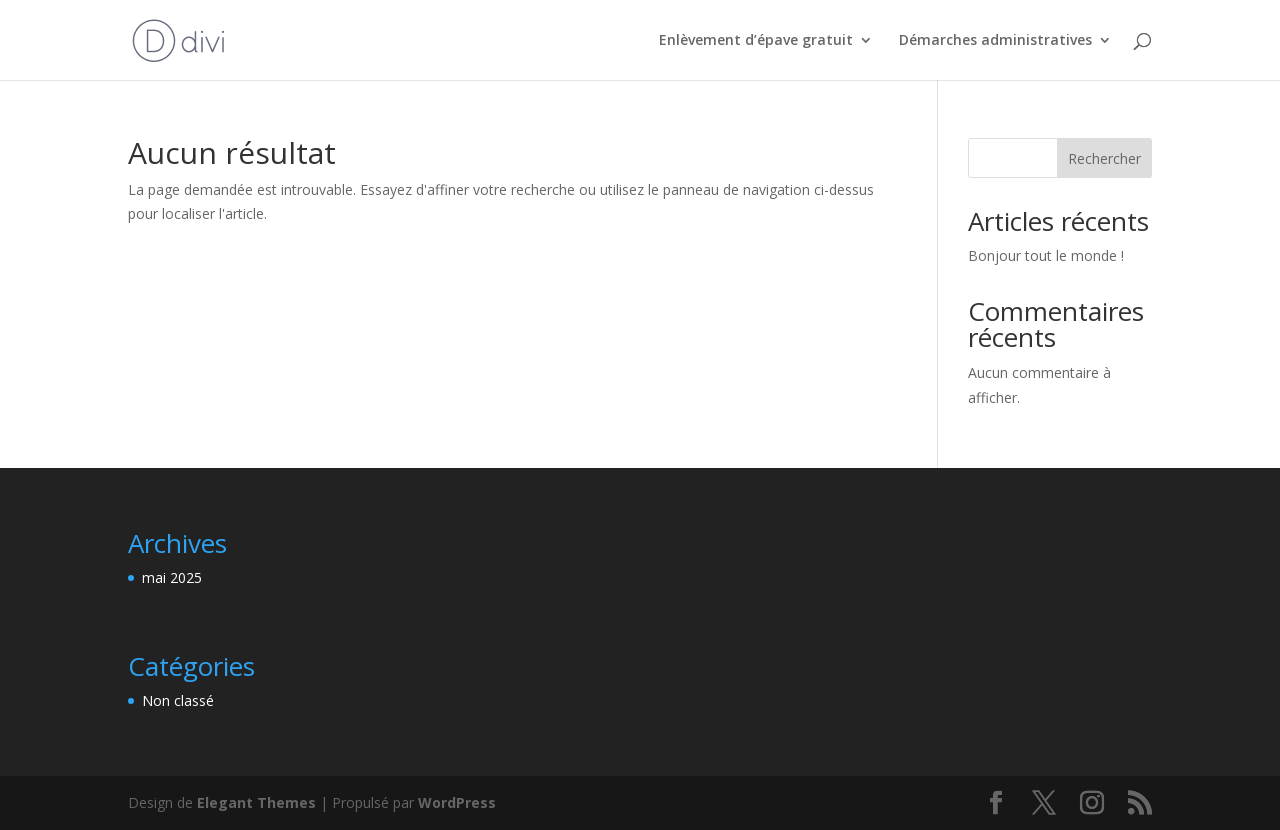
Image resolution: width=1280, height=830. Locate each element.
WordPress (457, 802)
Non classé (178, 700)
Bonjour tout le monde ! (1046, 255)
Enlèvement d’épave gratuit (756, 41)
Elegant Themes (256, 802)
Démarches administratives (995, 41)
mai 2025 (172, 577)
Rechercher (1104, 158)
